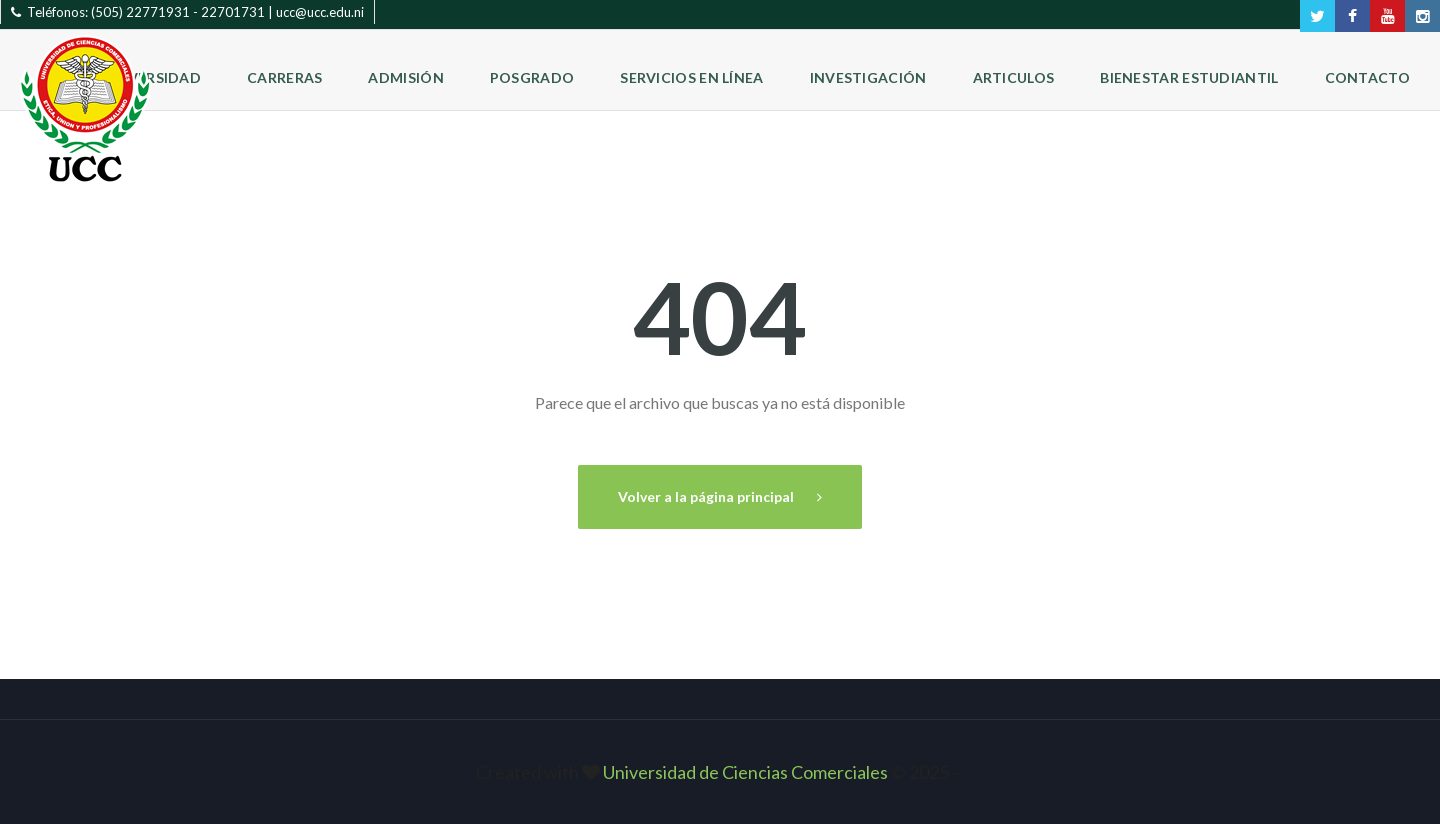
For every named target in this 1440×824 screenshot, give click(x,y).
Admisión (405, 77)
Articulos (1014, 77)
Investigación (868, 77)
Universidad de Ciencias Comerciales (747, 772)
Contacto (1367, 77)
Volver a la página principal (707, 496)
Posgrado (532, 77)
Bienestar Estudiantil (1189, 77)
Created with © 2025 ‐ (720, 772)
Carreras (284, 77)
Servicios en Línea (691, 77)
